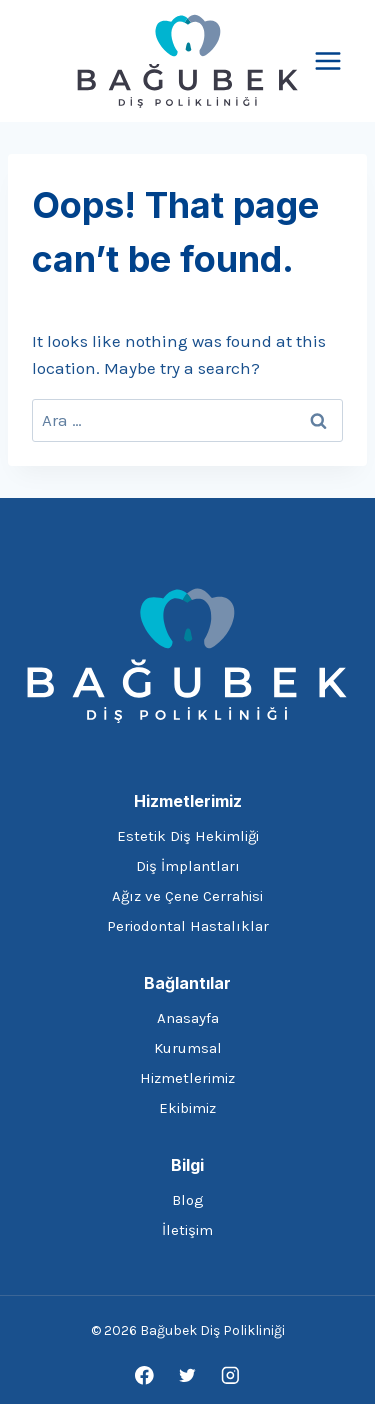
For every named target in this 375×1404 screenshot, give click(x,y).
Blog (188, 1200)
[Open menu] (327, 60)
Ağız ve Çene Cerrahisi (187, 896)
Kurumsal (188, 1048)
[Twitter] (187, 1375)
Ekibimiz (187, 1108)
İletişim (187, 1230)
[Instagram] (230, 1375)
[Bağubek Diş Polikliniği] (188, 61)
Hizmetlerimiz (187, 1078)
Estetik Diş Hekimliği (188, 836)
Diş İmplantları (188, 866)
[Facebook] (144, 1375)
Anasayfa (188, 1018)
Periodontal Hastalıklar (188, 926)
